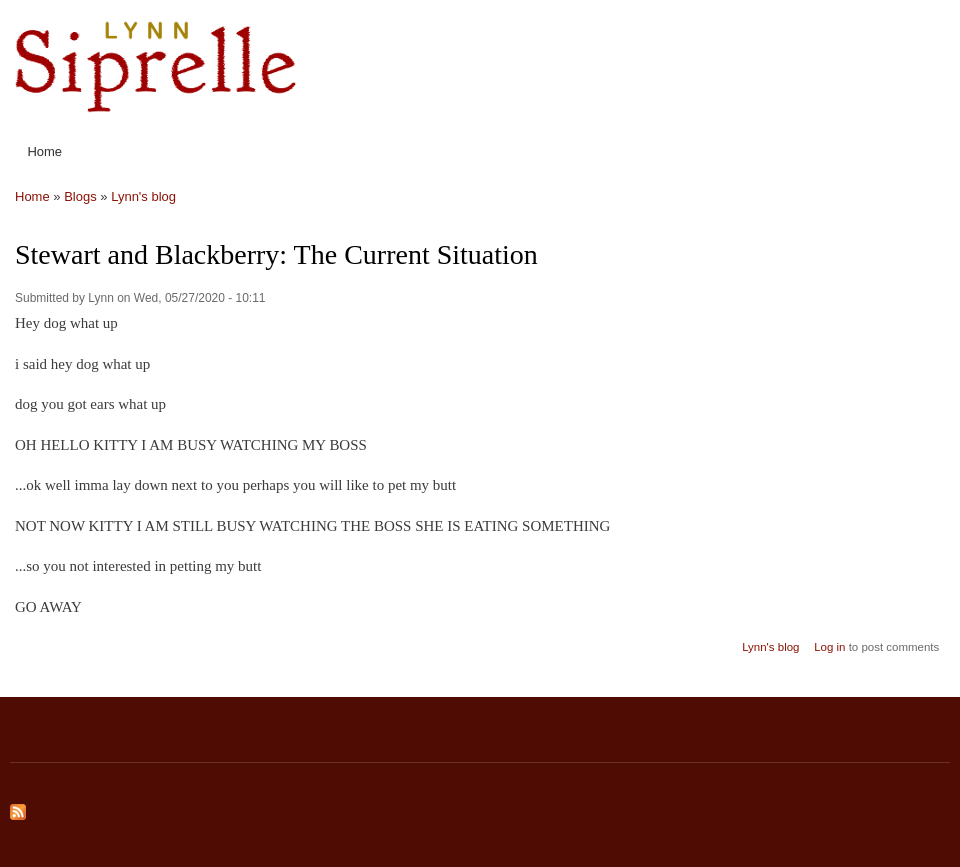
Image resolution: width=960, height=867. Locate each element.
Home (44, 151)
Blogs (80, 196)
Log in (829, 647)
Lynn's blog (143, 196)
